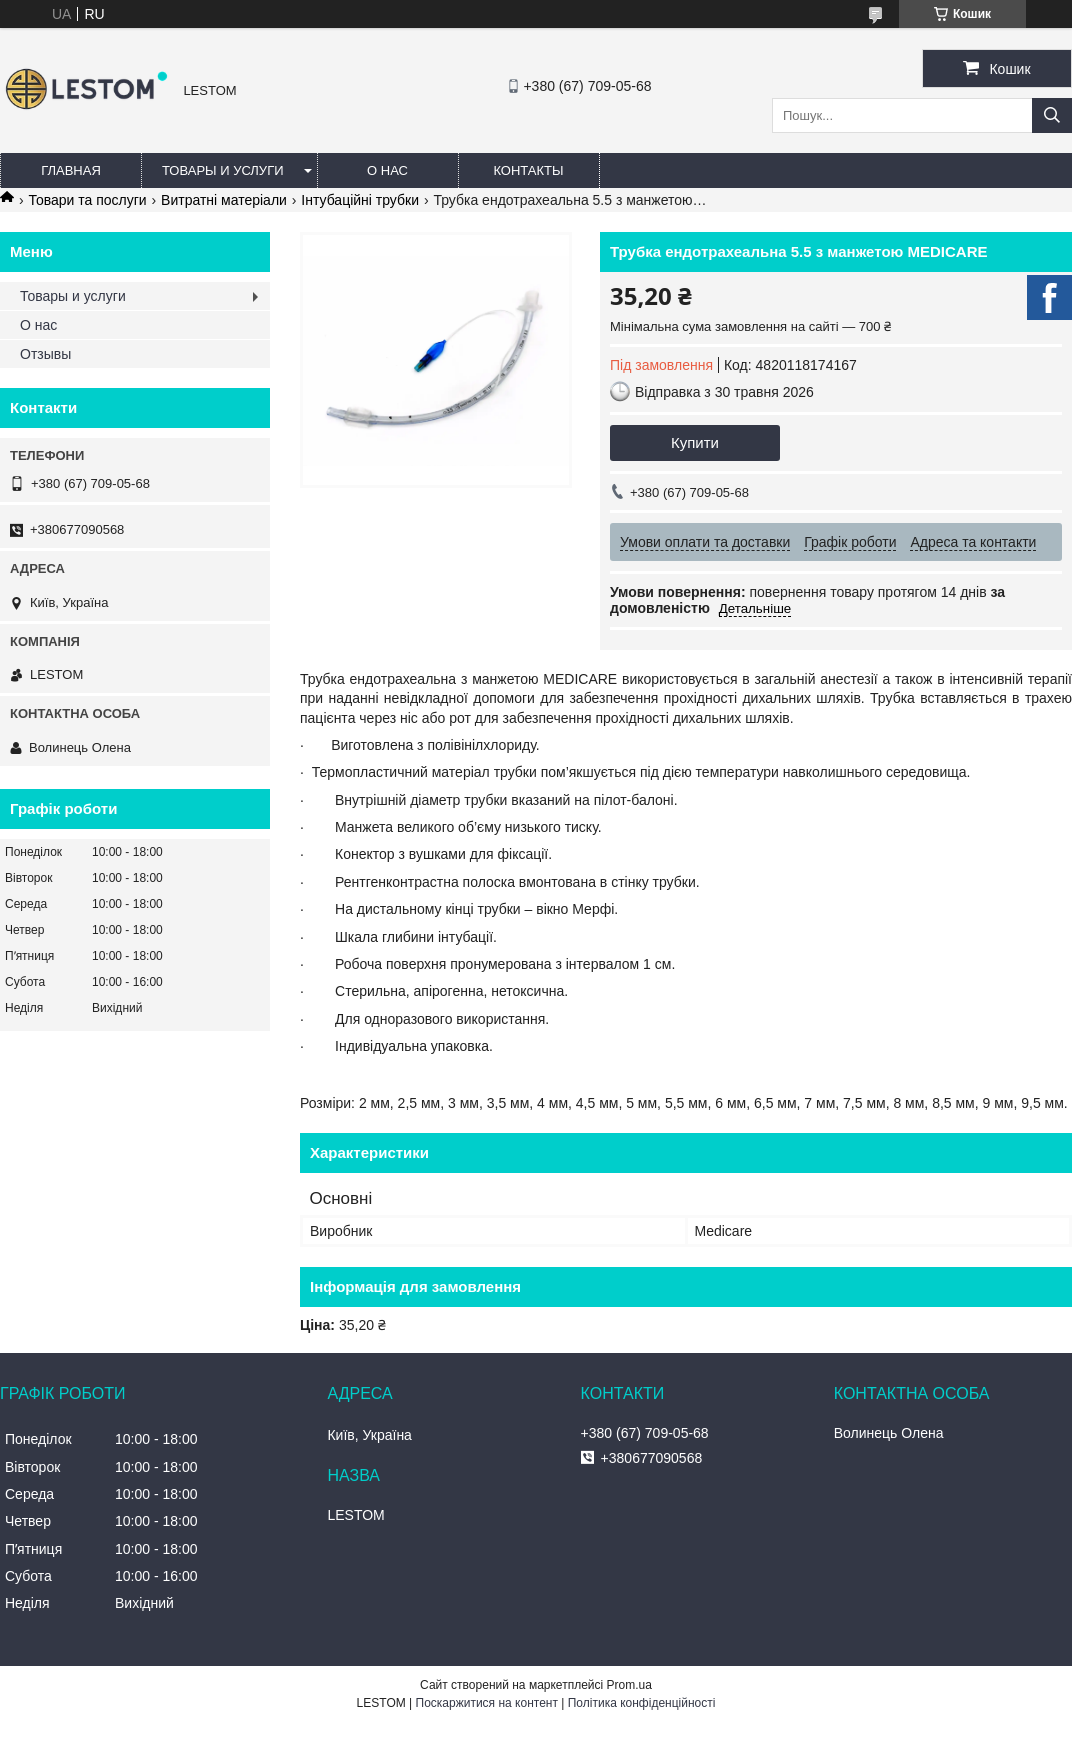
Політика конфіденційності (642, 1703)
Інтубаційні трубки (360, 200)
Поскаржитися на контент (487, 1703)
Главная (71, 170)
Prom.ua (629, 1685)
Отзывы (45, 354)
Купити (695, 442)
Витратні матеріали (224, 200)
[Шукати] (1052, 115)
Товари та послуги (87, 200)
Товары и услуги (223, 170)
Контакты (528, 170)
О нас (387, 170)
